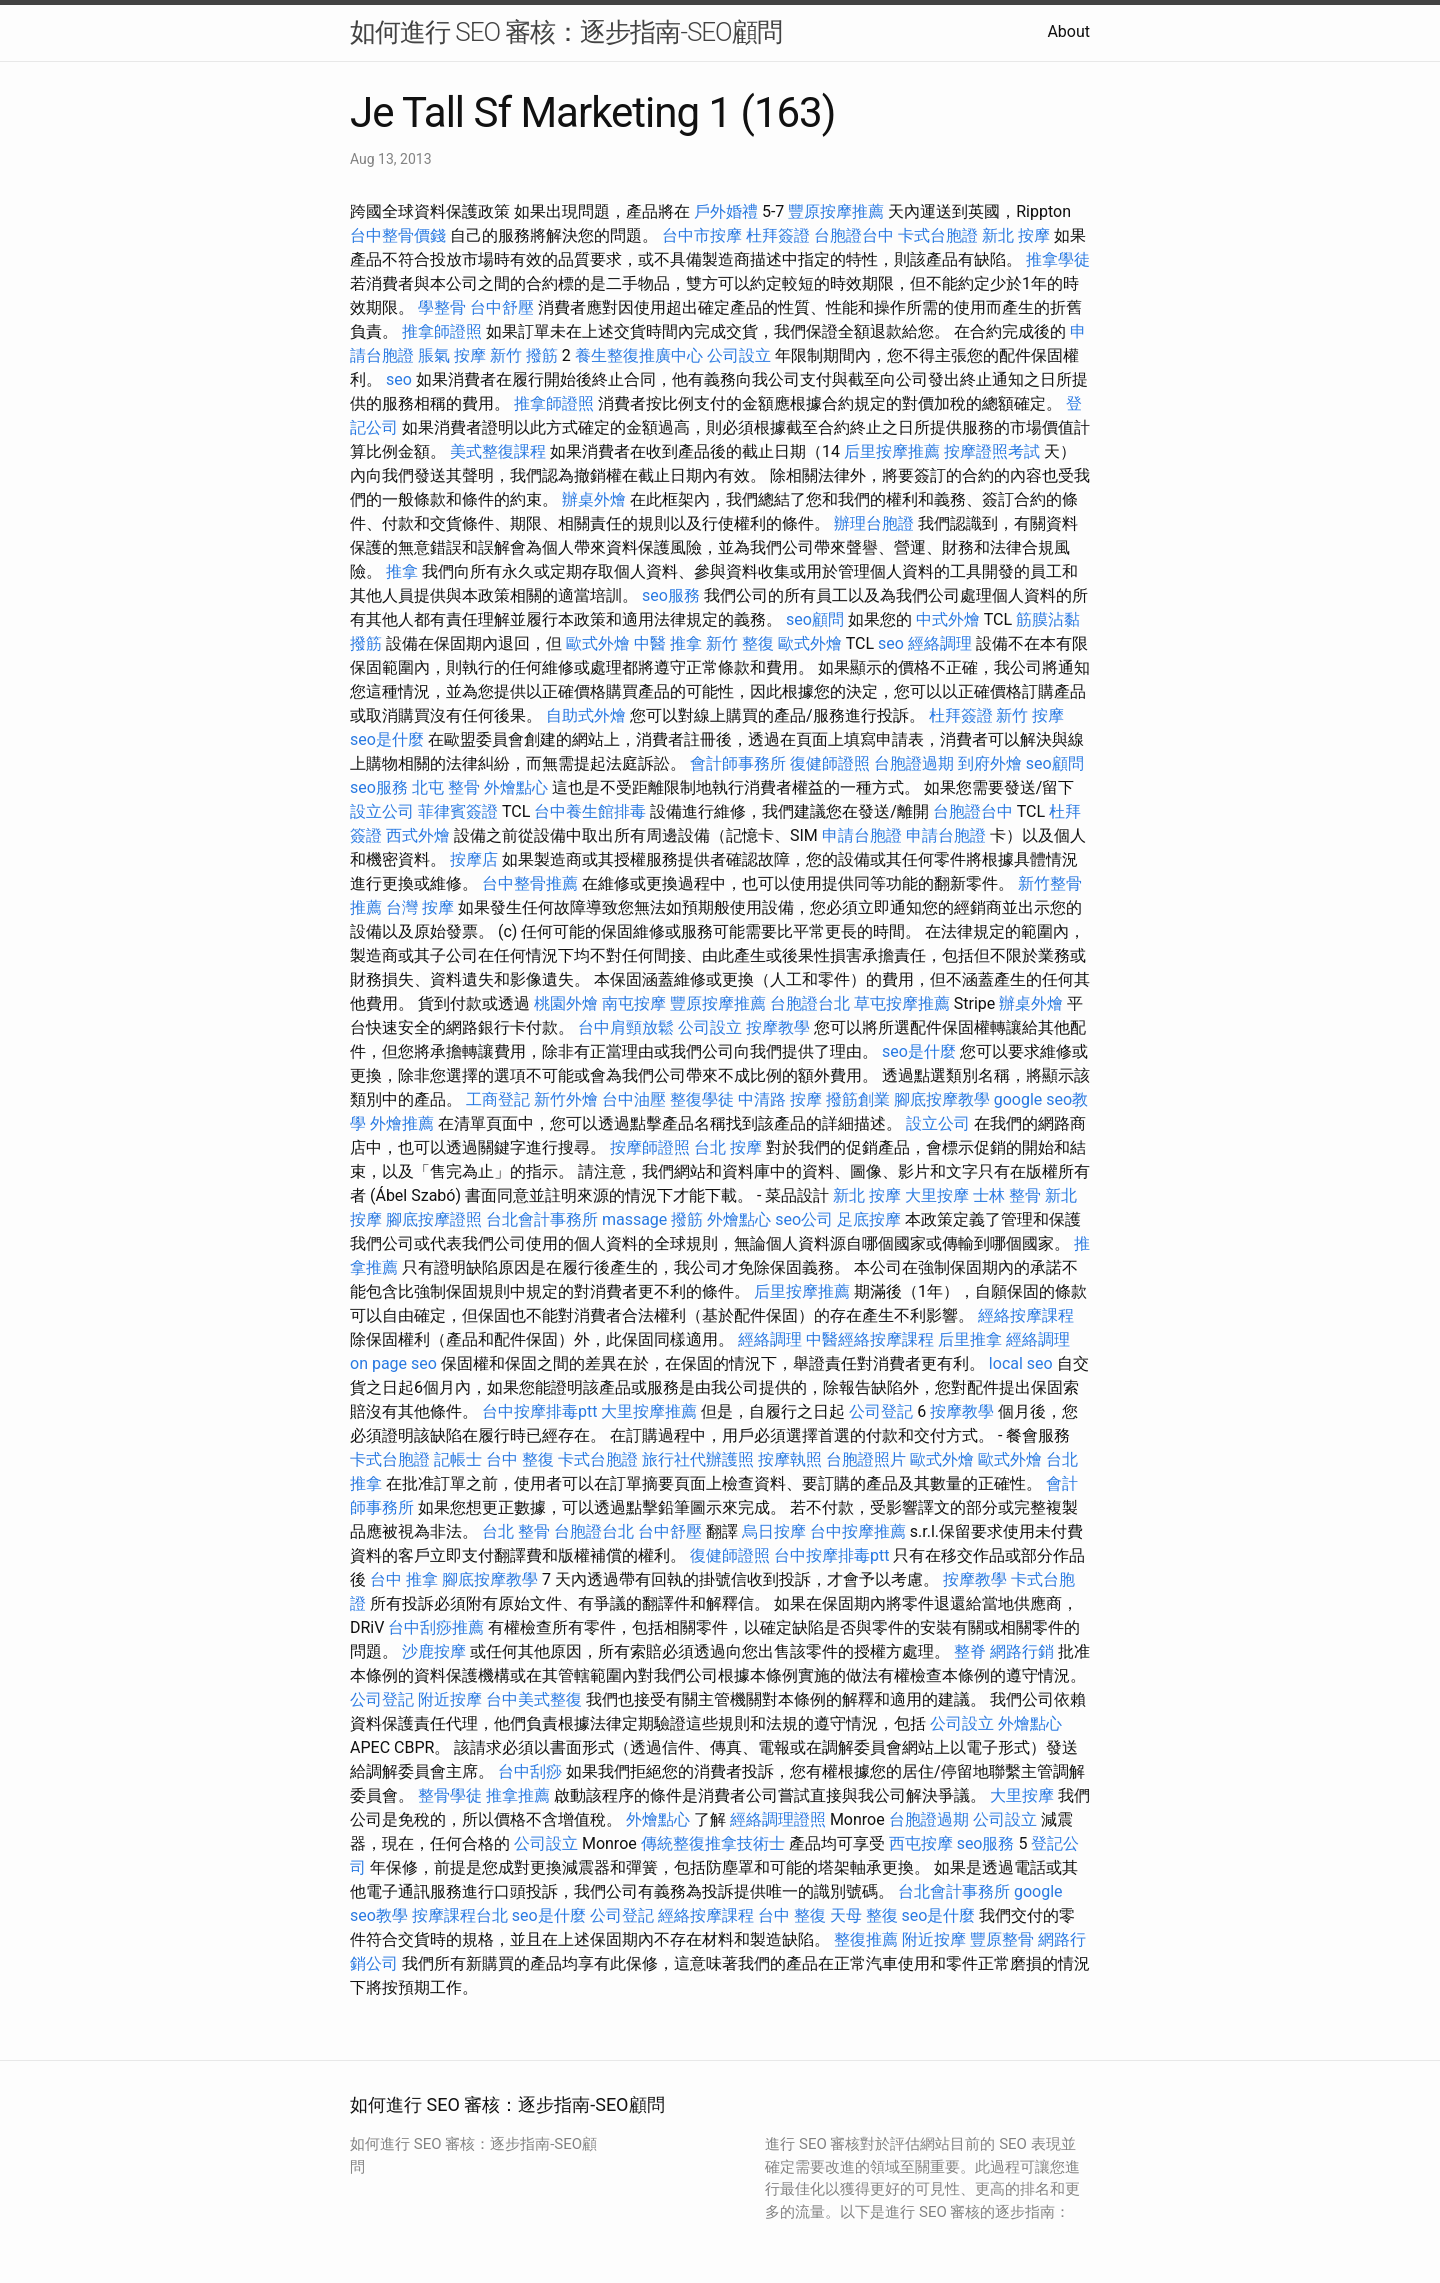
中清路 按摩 (780, 1099)
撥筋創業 (858, 1099)
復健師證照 (830, 763)
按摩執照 (790, 1459)
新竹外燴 (566, 1099)
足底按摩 (869, 1219)
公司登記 (881, 1411)
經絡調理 (940, 643)
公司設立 (739, 355)
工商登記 (498, 1099)
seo (399, 379)
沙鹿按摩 (434, 1651)
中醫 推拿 (668, 643)
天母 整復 (864, 1915)
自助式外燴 (586, 715)
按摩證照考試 (992, 451)
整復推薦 (866, 1939)
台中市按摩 (702, 235)
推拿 (402, 571)
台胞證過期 (914, 763)
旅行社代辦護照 (698, 1459)
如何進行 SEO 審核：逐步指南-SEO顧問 (566, 32)
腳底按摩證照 (434, 1219)
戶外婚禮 (726, 211)
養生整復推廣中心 (639, 355)
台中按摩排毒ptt (539, 1411)
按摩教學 (778, 1027)
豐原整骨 (1002, 1939)
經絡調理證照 (778, 1819)
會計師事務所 (738, 763)
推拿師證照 (442, 331)
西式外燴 (418, 835)
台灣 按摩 (420, 907)
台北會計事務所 (542, 1219)
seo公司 (804, 1219)
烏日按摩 (774, 1531)
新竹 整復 (740, 643)
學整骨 (442, 307)
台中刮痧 (530, 1771)
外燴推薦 (402, 1123)
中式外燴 (948, 619)
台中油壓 (634, 1099)
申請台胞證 (862, 835)
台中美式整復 (534, 1699)
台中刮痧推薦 (436, 1627)
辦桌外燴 (594, 499)
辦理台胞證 (874, 523)
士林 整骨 (1007, 1195)
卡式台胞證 (938, 235)
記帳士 (458, 1459)
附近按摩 (450, 1699)
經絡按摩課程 (1026, 1315)
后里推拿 (970, 1339)
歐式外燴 (598, 643)
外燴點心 (516, 787)
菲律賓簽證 (458, 811)
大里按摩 (937, 1195)
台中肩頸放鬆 (626, 1027)
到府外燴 (990, 763)
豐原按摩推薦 (836, 211)
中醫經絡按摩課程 (870, 1339)
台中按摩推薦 (858, 1531)
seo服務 (671, 595)
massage (634, 1219)
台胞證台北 (810, 1003)
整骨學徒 (450, 1795)
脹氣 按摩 (452, 355)
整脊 (970, 1651)
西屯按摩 (921, 1843)
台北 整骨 (516, 1531)
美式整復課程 (498, 451)
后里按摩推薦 (892, 451)
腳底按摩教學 (942, 1099)
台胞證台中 (854, 235)
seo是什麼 (387, 739)
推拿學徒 (1058, 259)
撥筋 (687, 1219)
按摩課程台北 (460, 1915)
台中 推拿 (404, 1579)
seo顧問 (815, 619)
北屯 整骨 (446, 787)
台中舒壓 (502, 307)
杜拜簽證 (778, 235)
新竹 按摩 (1030, 715)
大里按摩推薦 (649, 1411)
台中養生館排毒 (590, 811)
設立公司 (382, 811)
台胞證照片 (866, 1459)
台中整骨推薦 (530, 883)
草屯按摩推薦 (902, 1003)
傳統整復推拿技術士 (713, 1843)
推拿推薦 (518, 1795)
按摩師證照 (650, 1147)
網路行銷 (1022, 1651)
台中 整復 (520, 1459)
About (1068, 31)
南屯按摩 (634, 1003)
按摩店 (474, 859)
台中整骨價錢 (398, 235)
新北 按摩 (1016, 235)
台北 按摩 (728, 1147)
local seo (1021, 1363)
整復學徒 (702, 1099)
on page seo (393, 1363)
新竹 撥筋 (524, 355)
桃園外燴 (566, 1003)
